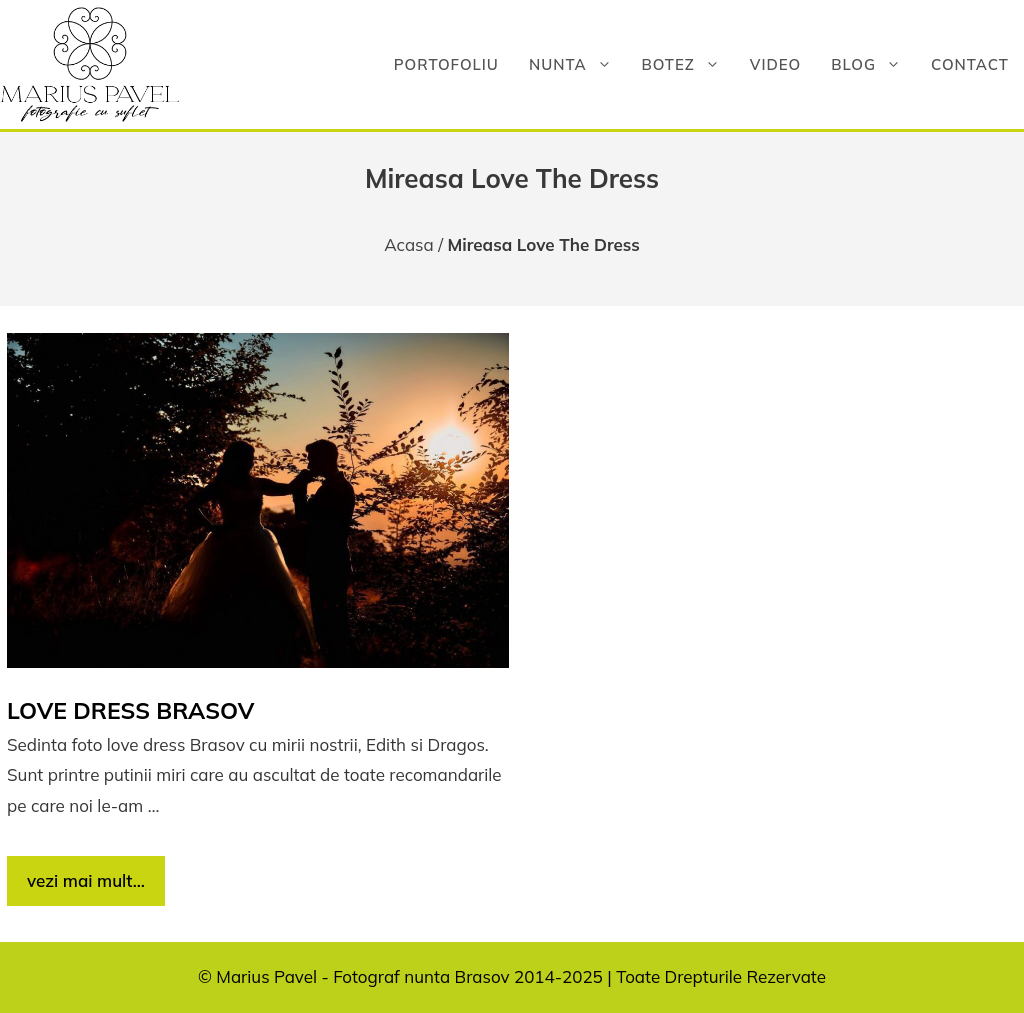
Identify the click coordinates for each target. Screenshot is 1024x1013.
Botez (688, 64)
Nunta (578, 64)
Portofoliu (446, 64)
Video (775, 64)
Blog (873, 64)
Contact (970, 64)
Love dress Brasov (130, 710)
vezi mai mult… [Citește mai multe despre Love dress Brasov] (86, 880)
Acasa (409, 244)
